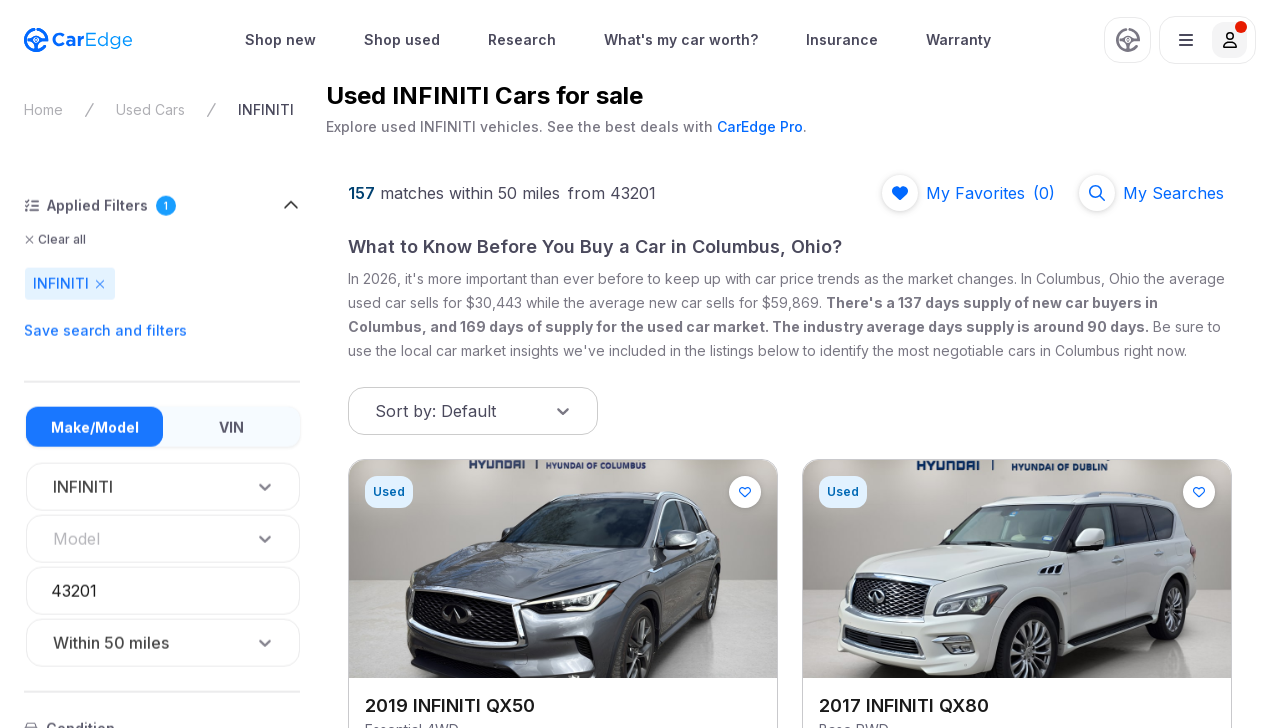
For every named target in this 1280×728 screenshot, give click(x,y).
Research (522, 39)
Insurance (842, 39)
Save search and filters (105, 330)
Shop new (280, 39)
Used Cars (150, 109)
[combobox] (55, 539)
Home (43, 109)
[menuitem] (280, 40)
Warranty (958, 39)
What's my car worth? (681, 39)
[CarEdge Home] (78, 40)
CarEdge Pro (760, 126)
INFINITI (266, 109)
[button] (1207, 40)
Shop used (402, 39)
